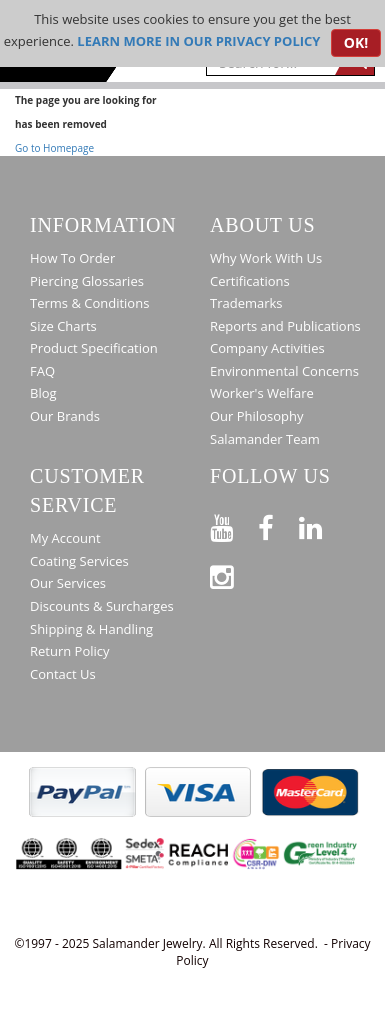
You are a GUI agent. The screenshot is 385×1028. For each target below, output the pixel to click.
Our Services (68, 583)
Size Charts (63, 326)
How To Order (72, 258)
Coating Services (79, 561)
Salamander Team (265, 439)
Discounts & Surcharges (102, 606)
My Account (65, 538)
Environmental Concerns (284, 371)
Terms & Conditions (89, 303)
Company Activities (267, 348)
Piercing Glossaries (87, 281)
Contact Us (63, 674)
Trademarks (246, 303)
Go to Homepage (54, 148)
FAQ (42, 371)
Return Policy (70, 651)
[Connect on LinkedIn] (323, 524)
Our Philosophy (256, 416)
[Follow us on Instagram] (234, 573)
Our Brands (65, 416)
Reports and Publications (285, 326)
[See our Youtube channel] (234, 524)
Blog (43, 393)
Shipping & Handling (91, 629)
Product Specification (94, 348)
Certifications (250, 281)
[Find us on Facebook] (278, 524)
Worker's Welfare (262, 393)
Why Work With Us (266, 258)
